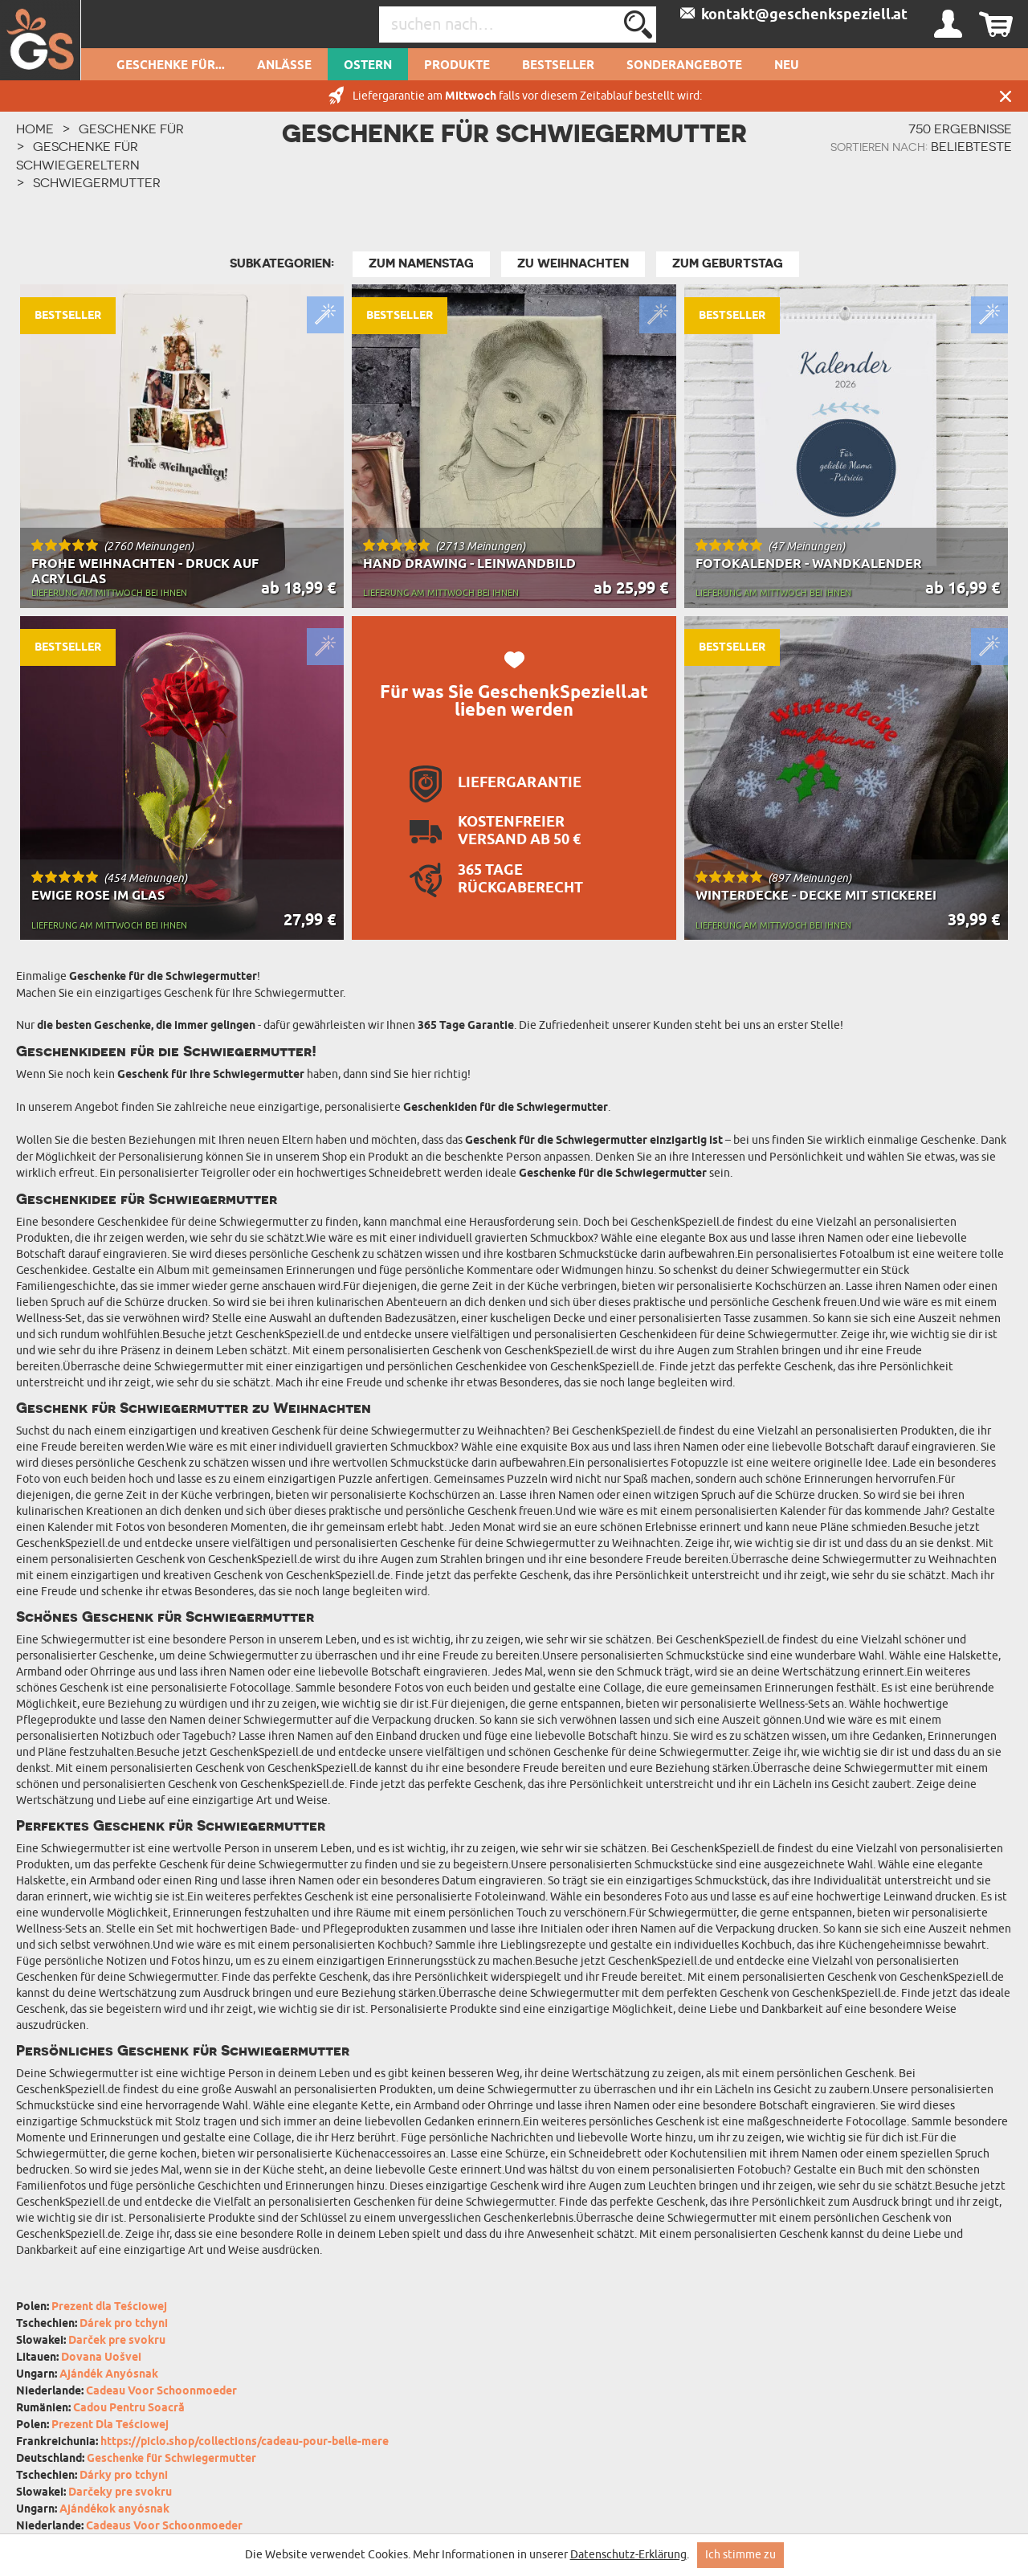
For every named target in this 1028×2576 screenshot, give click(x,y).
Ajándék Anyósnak (108, 2374)
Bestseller (558, 66)
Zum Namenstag (421, 263)
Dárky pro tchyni (124, 2476)
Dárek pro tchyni (124, 2324)
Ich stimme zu (740, 2555)
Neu (786, 66)
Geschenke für (131, 128)
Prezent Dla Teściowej (110, 2425)
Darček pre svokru (116, 2341)
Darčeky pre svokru (120, 2492)
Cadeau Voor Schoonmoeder (161, 2391)
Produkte (457, 66)
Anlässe (284, 66)
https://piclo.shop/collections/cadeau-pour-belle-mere (244, 2442)
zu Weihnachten (573, 263)
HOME (35, 128)
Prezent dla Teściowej (109, 2307)
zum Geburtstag (727, 263)
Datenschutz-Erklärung (628, 2555)
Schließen (1005, 96)
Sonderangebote (684, 66)
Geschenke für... (170, 66)
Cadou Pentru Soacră (129, 2408)
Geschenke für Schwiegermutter (171, 2459)
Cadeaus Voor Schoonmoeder (164, 2526)
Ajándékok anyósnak (114, 2509)
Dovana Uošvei (101, 2358)
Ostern (368, 66)
